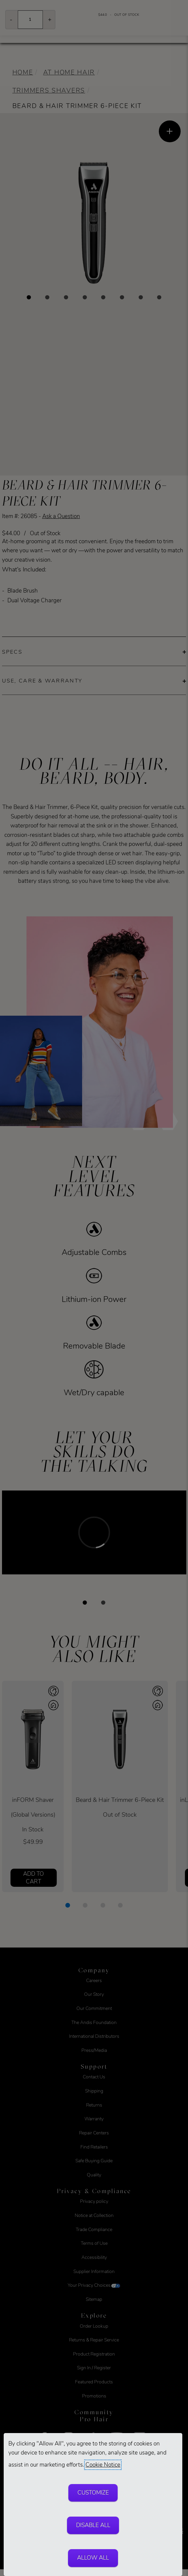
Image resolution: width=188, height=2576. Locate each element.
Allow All (93, 2558)
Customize (93, 2492)
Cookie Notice (102, 2465)
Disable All (93, 2525)
